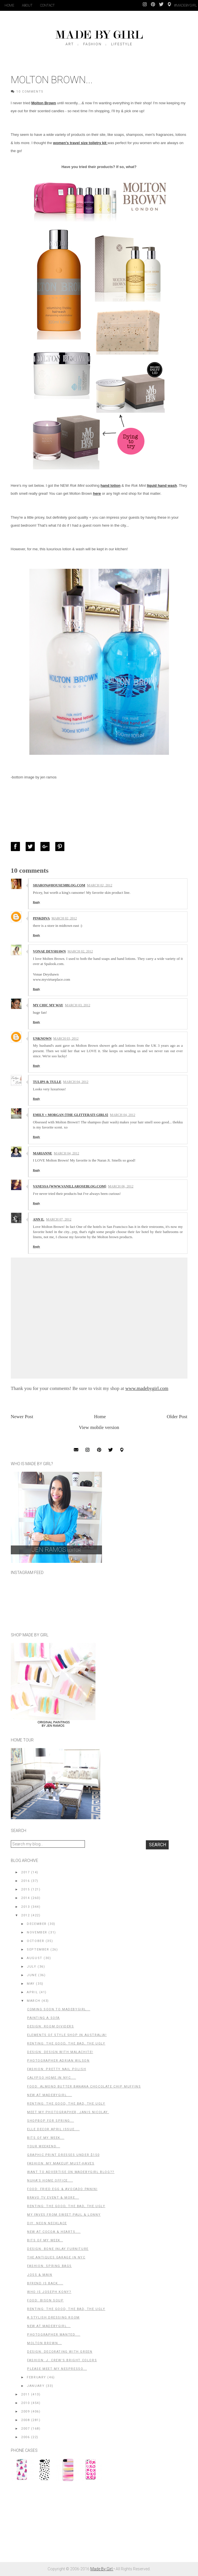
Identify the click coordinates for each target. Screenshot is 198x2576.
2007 (25, 2428)
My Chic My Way (48, 1005)
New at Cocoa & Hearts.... (54, 2232)
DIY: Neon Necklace (47, 2223)
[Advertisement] (53, 2524)
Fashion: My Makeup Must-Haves (60, 2163)
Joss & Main (39, 2275)
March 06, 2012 (120, 1186)
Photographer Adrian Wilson (58, 2060)
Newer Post (22, 1416)
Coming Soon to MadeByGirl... (58, 2009)
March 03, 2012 (77, 1005)
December (37, 1924)
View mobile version (99, 1427)
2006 (25, 2437)
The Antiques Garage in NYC (56, 2257)
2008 (25, 2420)
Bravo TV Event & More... (53, 2197)
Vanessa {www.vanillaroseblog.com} (70, 1186)
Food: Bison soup (45, 2300)
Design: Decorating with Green (59, 2352)
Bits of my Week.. (45, 2240)
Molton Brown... (44, 2343)
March (33, 2001)
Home (9, 5)
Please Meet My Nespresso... (57, 2369)
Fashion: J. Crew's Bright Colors (62, 2360)
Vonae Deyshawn (49, 951)
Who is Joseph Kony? (49, 2292)
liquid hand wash (162, 485)
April (32, 1992)
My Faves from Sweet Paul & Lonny (64, 2215)
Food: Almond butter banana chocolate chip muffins (84, 2086)
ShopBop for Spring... (50, 2121)
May (31, 1984)
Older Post (177, 1416)
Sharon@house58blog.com (59, 885)
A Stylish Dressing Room (53, 2317)
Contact (47, 5)
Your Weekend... (43, 2146)
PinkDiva (41, 918)
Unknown (42, 1038)
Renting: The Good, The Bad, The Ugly (66, 2043)
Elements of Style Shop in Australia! (67, 2035)
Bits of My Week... (45, 2138)
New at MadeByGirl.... (49, 2095)
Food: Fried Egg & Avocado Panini (62, 2189)
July (31, 1966)
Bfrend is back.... (45, 2283)
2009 (25, 2411)
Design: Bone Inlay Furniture (58, 2249)
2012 (25, 1915)
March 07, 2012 (59, 1219)
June (32, 1975)
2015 (25, 1889)
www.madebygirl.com (146, 1388)
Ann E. (38, 1219)
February (36, 2377)
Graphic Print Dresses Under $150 (63, 2155)
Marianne (42, 1153)
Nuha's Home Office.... (50, 2180)
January (35, 2386)
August (34, 1958)
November (37, 1932)
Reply (36, 902)
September (38, 1949)
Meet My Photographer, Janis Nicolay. (68, 2112)
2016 (25, 1881)
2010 (25, 2403)
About (27, 5)
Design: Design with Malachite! (60, 2052)
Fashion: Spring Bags (49, 2266)
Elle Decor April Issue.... (53, 2129)
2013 (25, 1907)
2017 (25, 1872)
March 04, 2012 (75, 1082)
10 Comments (30, 91)
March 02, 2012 (99, 885)
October (35, 1941)
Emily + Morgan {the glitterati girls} (70, 1115)
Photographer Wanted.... (53, 2334)
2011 (25, 2394)
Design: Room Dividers (50, 2026)
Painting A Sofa (43, 2018)
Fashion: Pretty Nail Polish (56, 2069)
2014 (25, 1898)
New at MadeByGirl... (49, 2326)
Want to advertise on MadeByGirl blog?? (71, 2172)
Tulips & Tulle (47, 1082)
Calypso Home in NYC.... (51, 2078)
